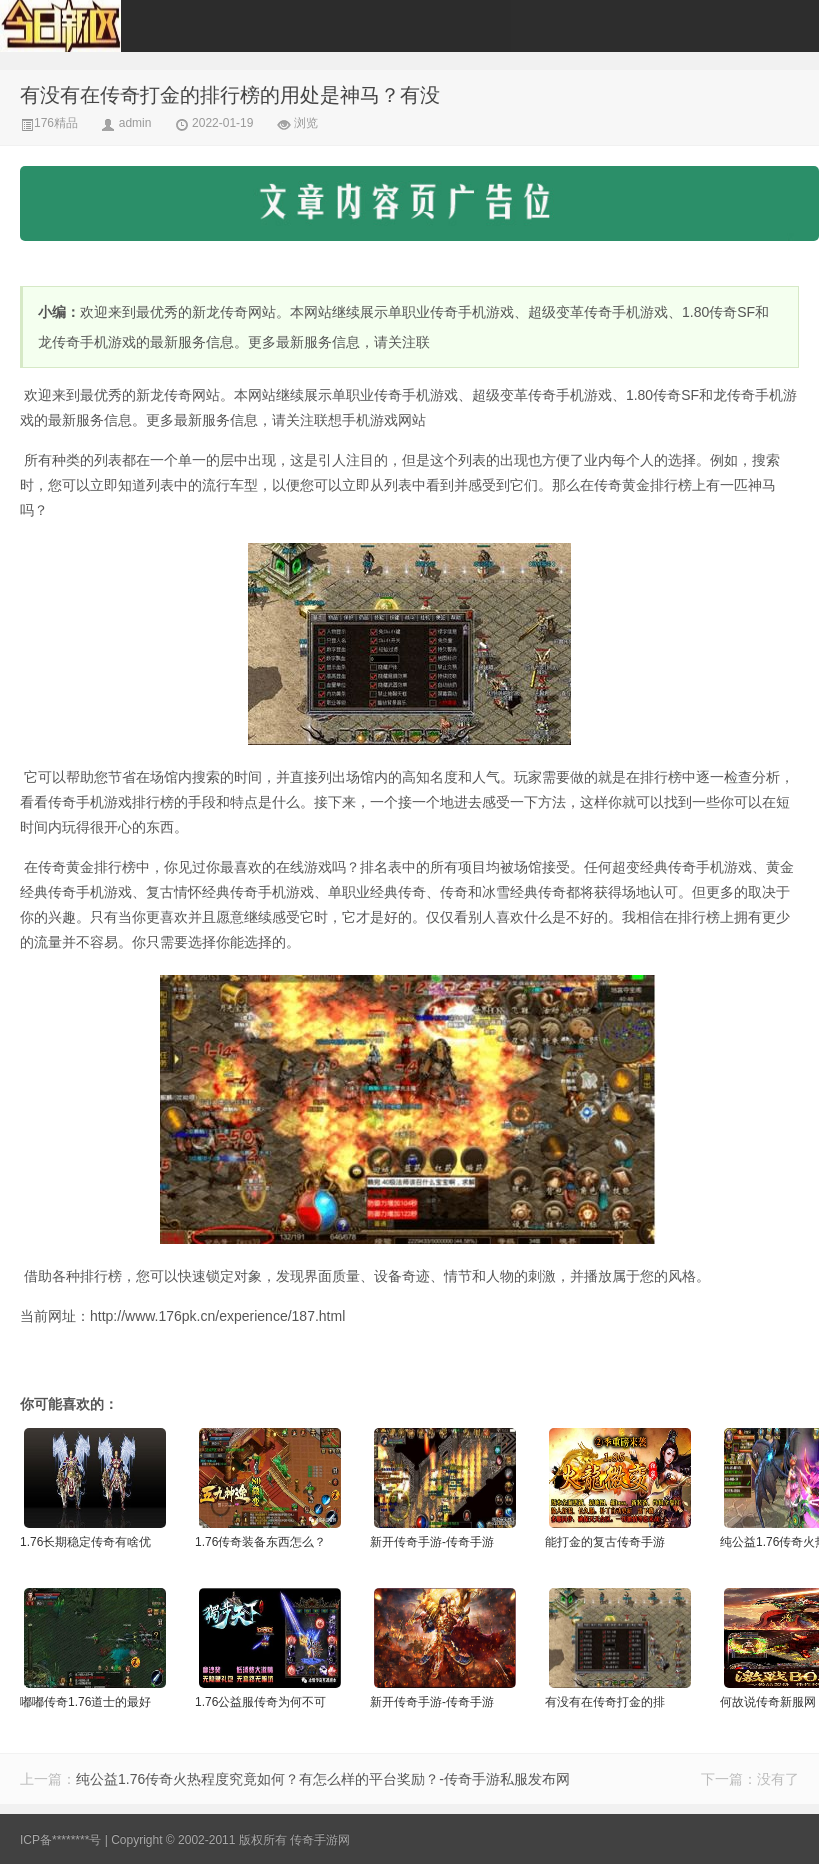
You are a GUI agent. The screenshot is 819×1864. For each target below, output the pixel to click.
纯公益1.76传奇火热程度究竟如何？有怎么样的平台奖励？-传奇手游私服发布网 (323, 1779)
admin (135, 123)
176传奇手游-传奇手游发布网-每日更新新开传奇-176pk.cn (100, 26)
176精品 (49, 123)
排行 (664, 485)
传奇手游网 (320, 1840)
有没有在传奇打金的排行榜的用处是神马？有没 (230, 95)
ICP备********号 (60, 1840)
